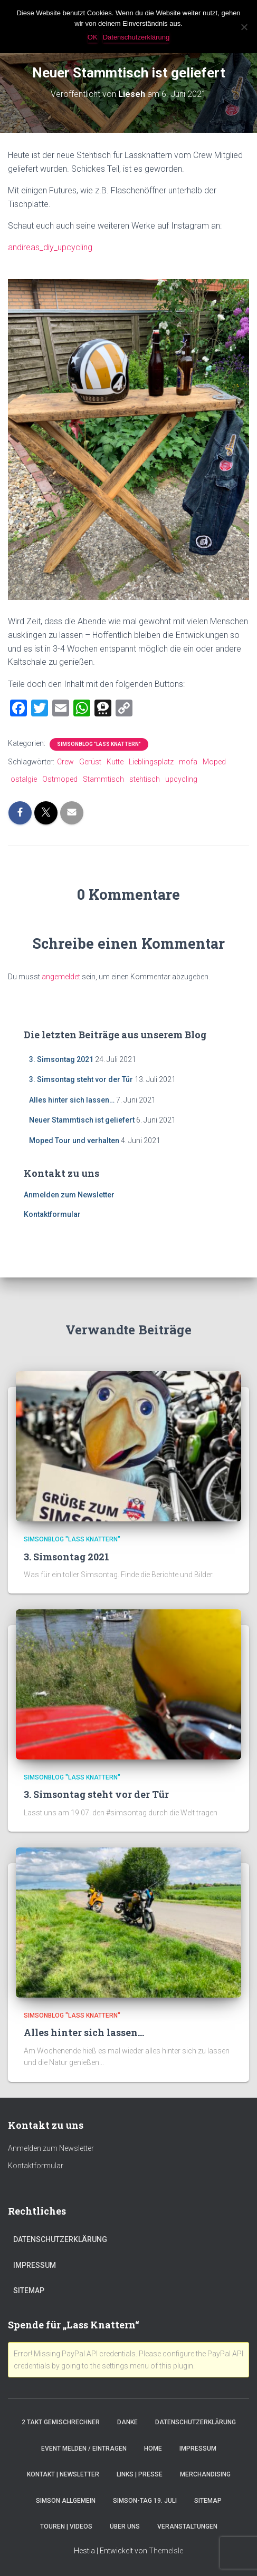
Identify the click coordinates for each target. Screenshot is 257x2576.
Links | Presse (140, 2474)
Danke (127, 2422)
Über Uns (125, 2526)
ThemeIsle (166, 2550)
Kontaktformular (52, 1214)
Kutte (115, 762)
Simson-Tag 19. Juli (145, 2500)
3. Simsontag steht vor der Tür (81, 1079)
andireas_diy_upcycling (50, 247)
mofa (188, 762)
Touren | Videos (66, 2526)
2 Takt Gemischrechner (61, 2422)
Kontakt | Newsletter (63, 2474)
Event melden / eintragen (84, 2448)
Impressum (34, 2265)
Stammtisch (103, 779)
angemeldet (61, 976)
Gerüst (90, 762)
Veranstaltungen (187, 2526)
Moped (214, 762)
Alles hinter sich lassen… (72, 1100)
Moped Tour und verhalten (74, 1140)
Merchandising (205, 2474)
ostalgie (24, 779)
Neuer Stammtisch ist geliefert (82, 1120)
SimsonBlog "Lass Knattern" (99, 744)
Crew (65, 762)
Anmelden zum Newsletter (69, 1195)
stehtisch (144, 779)
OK (93, 37)
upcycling (181, 779)
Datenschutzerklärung (60, 2239)
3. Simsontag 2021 (61, 1059)
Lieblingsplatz (151, 762)
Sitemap (28, 2290)
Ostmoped (60, 779)
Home (153, 2448)
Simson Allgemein (66, 2500)
